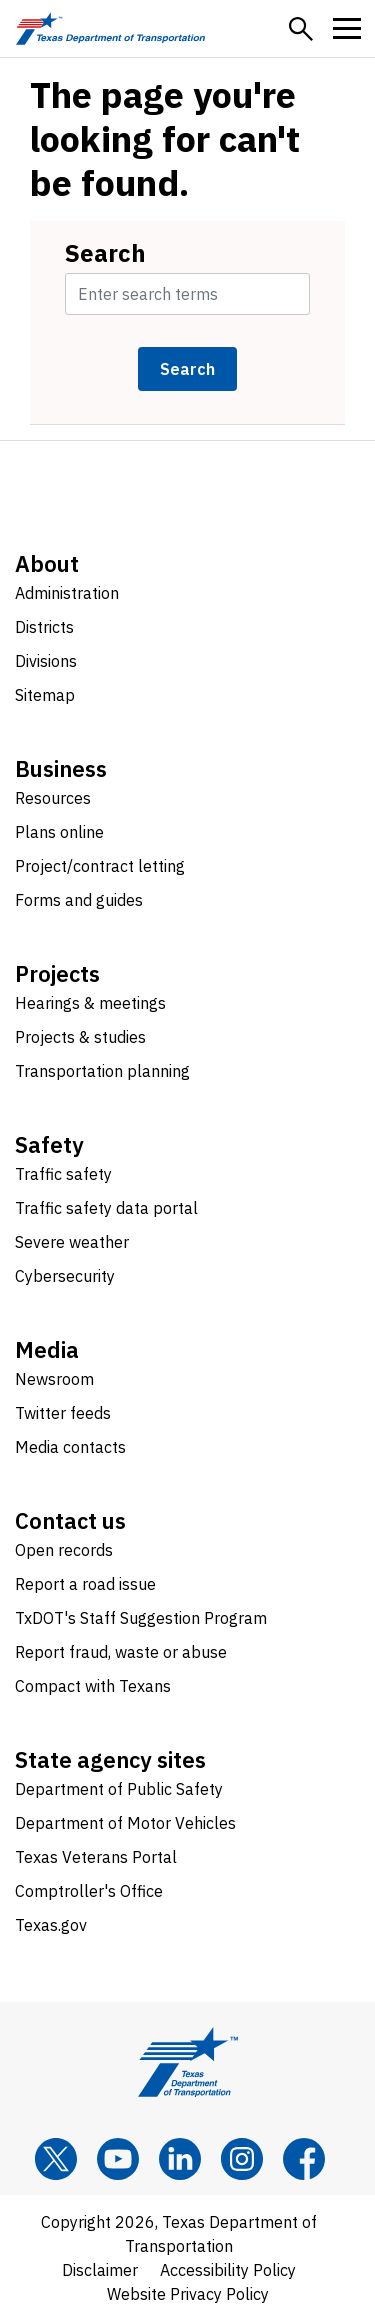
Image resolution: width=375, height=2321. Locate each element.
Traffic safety (63, 1174)
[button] (301, 29)
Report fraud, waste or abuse (121, 1652)
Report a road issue (85, 1584)
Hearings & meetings (90, 1003)
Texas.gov (51, 1925)
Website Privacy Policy (188, 2294)
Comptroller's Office (89, 1891)
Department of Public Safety (119, 1789)
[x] (56, 2159)
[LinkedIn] (180, 2159)
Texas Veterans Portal (96, 1857)
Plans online (59, 832)
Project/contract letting (100, 866)
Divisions (46, 661)
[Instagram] (242, 2159)
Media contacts (70, 1447)
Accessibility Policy (228, 2270)
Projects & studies (80, 1037)
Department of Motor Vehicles (125, 1823)
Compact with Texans (93, 1686)
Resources (53, 798)
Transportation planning (102, 1071)
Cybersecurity (65, 1276)
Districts (44, 627)
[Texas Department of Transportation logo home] (110, 28)
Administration (67, 593)
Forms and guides (79, 900)
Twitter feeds (63, 1413)
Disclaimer (100, 2270)
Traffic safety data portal (106, 1208)
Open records (64, 1550)
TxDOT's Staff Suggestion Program (141, 1618)
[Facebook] (304, 2159)
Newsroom (54, 1379)
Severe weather (72, 1242)
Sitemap (45, 695)
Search (105, 253)
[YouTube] (118, 2159)
